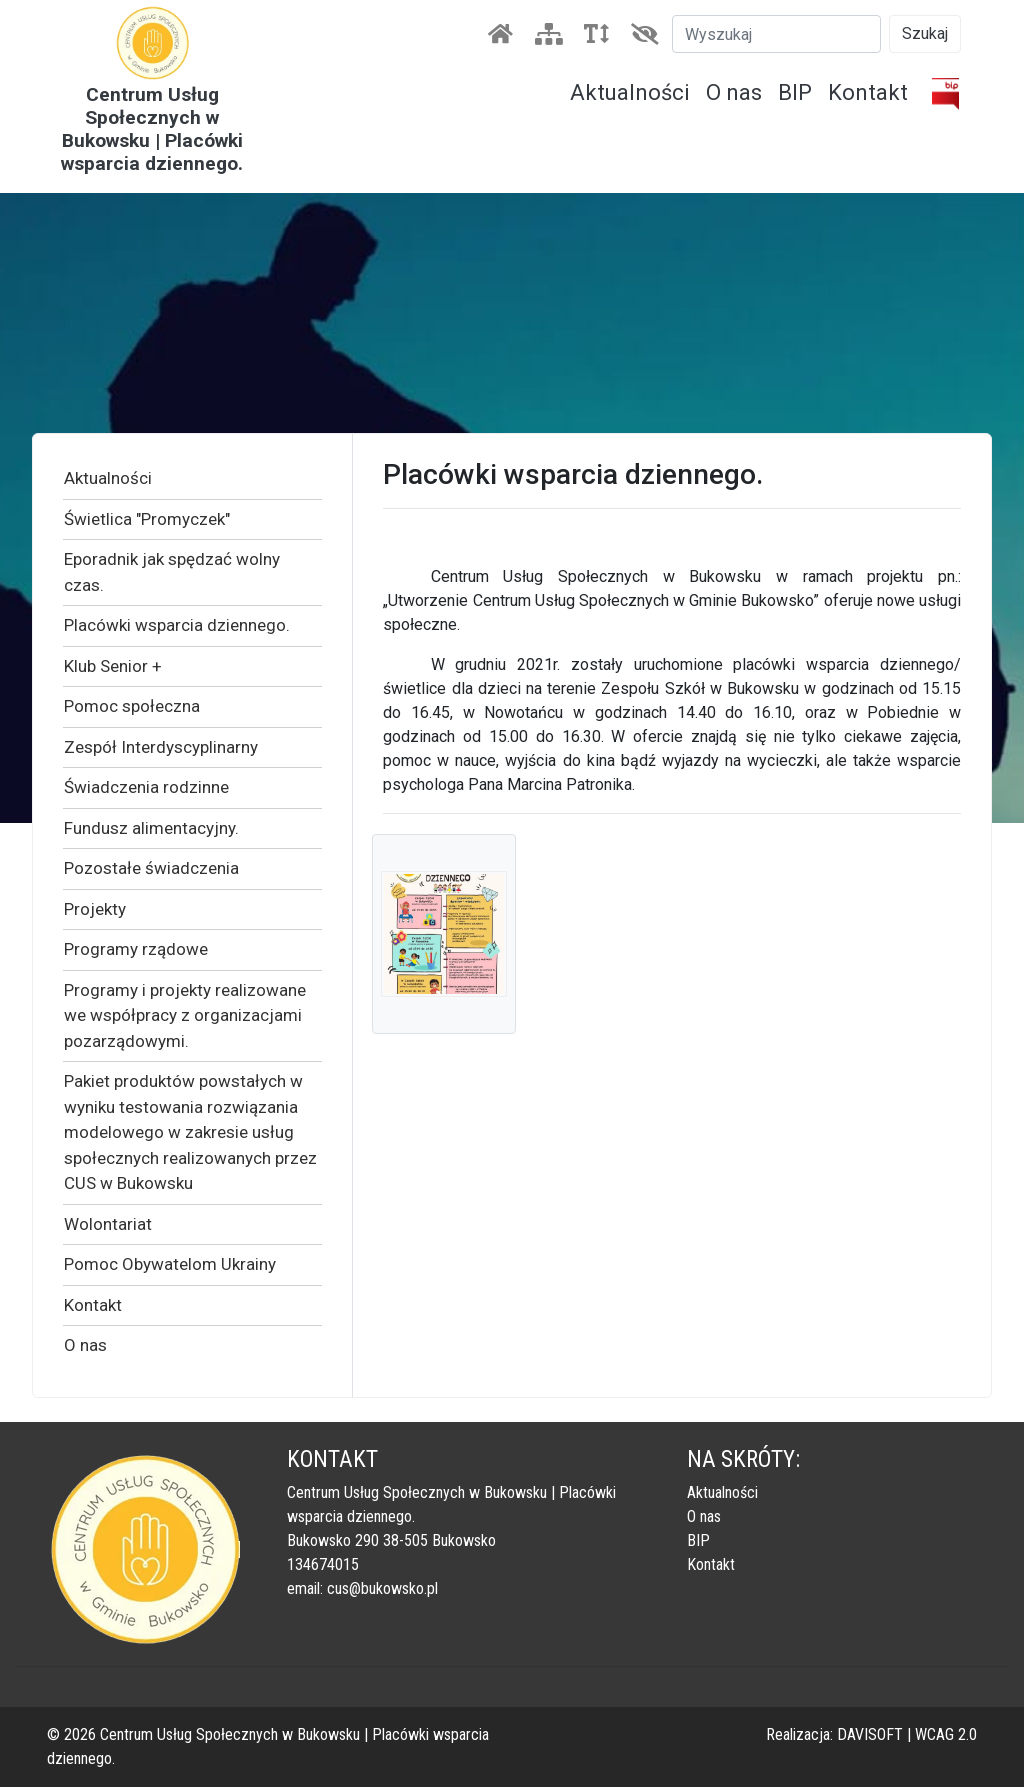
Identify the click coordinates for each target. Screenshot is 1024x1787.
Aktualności (630, 92)
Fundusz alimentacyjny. (151, 828)
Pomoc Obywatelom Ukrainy (170, 1264)
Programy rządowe (136, 949)
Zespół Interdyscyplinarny (161, 747)
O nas (734, 92)
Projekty (95, 909)
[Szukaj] (776, 34)
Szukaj (925, 33)
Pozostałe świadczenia (151, 868)
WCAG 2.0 (946, 1734)
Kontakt (868, 92)
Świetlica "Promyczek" (147, 519)
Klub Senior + (113, 666)
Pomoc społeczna (132, 706)
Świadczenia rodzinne (146, 787)
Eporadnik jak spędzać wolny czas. (172, 572)
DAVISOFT (870, 1734)
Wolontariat (108, 1224)
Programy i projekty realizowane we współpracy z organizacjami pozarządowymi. (185, 1015)
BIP (795, 92)
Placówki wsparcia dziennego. (177, 625)
